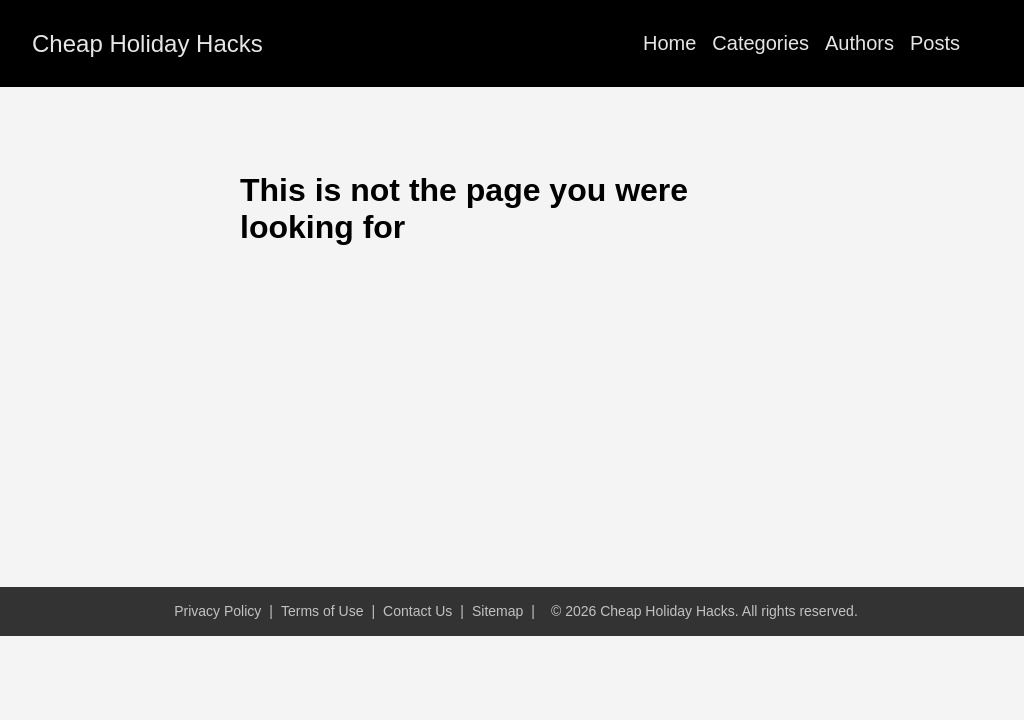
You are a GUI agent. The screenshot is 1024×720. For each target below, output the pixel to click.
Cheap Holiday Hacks (147, 43)
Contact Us (417, 611)
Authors (859, 43)
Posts (935, 43)
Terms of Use (322, 611)
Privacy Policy (217, 611)
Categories (760, 43)
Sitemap (497, 611)
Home (669, 43)
